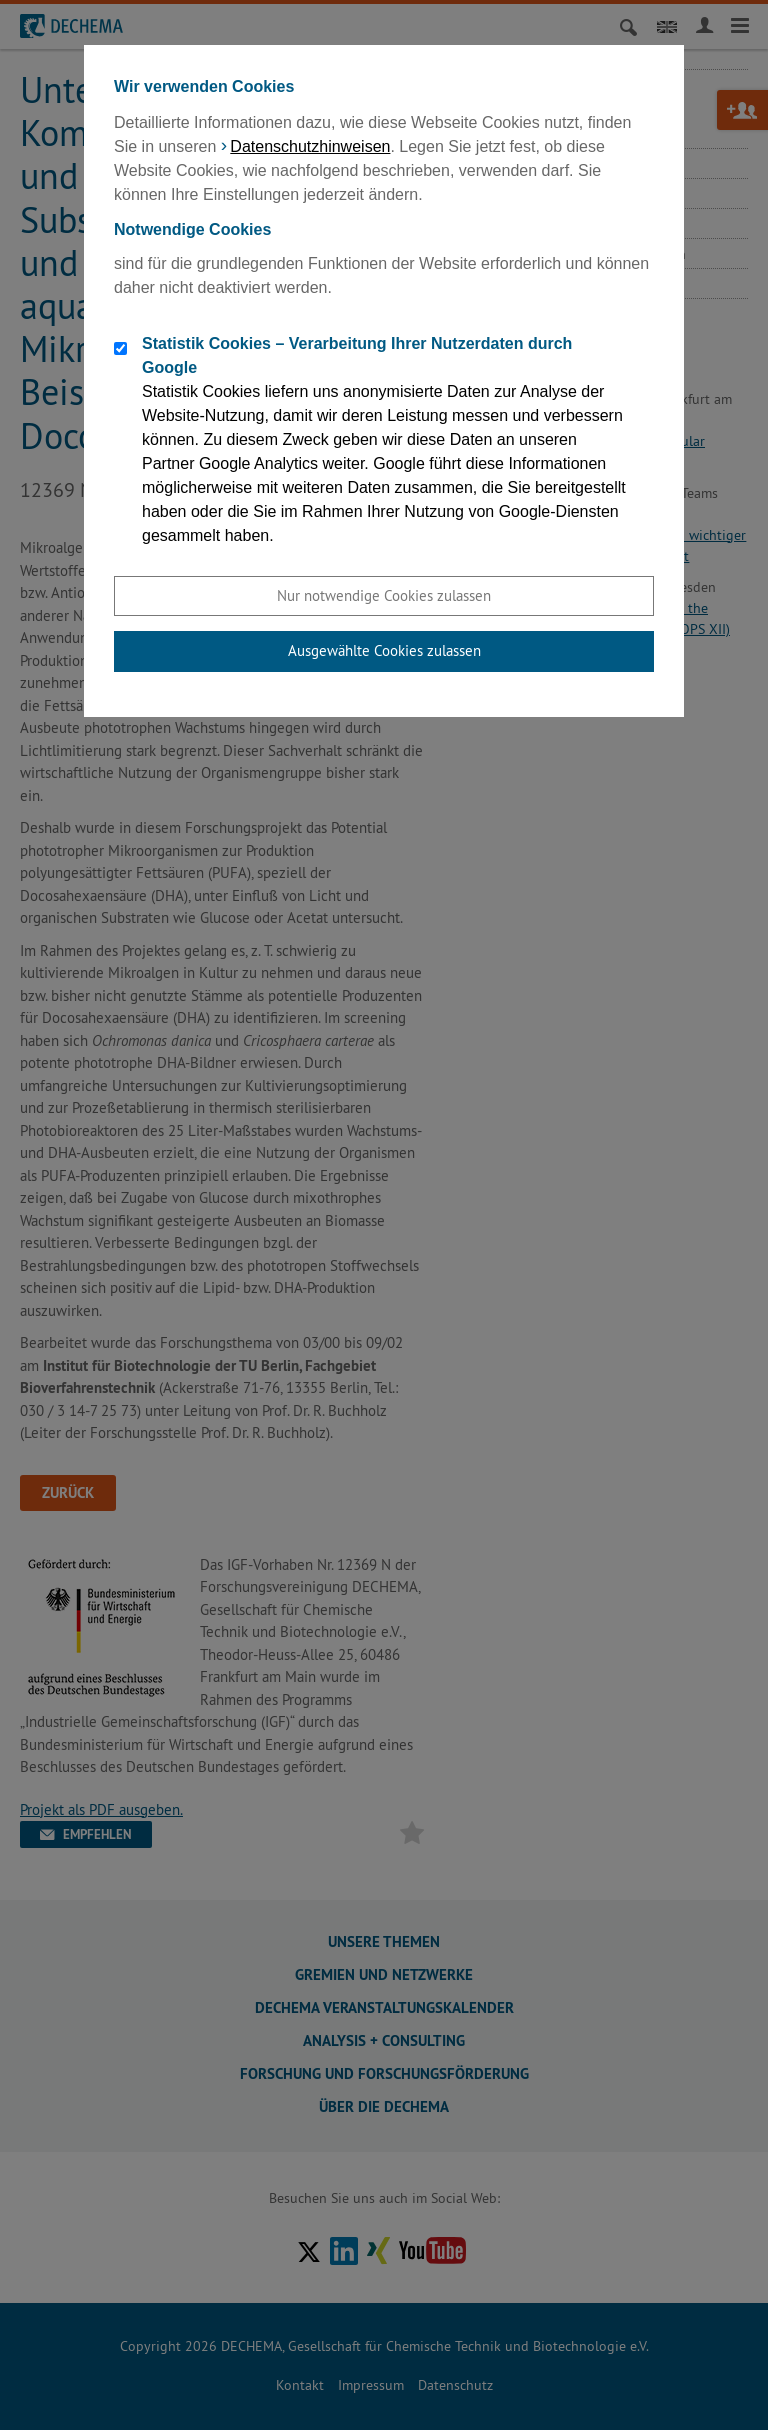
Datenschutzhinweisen (310, 146)
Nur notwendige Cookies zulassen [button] (384, 595)
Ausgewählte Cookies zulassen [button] (384, 650)
